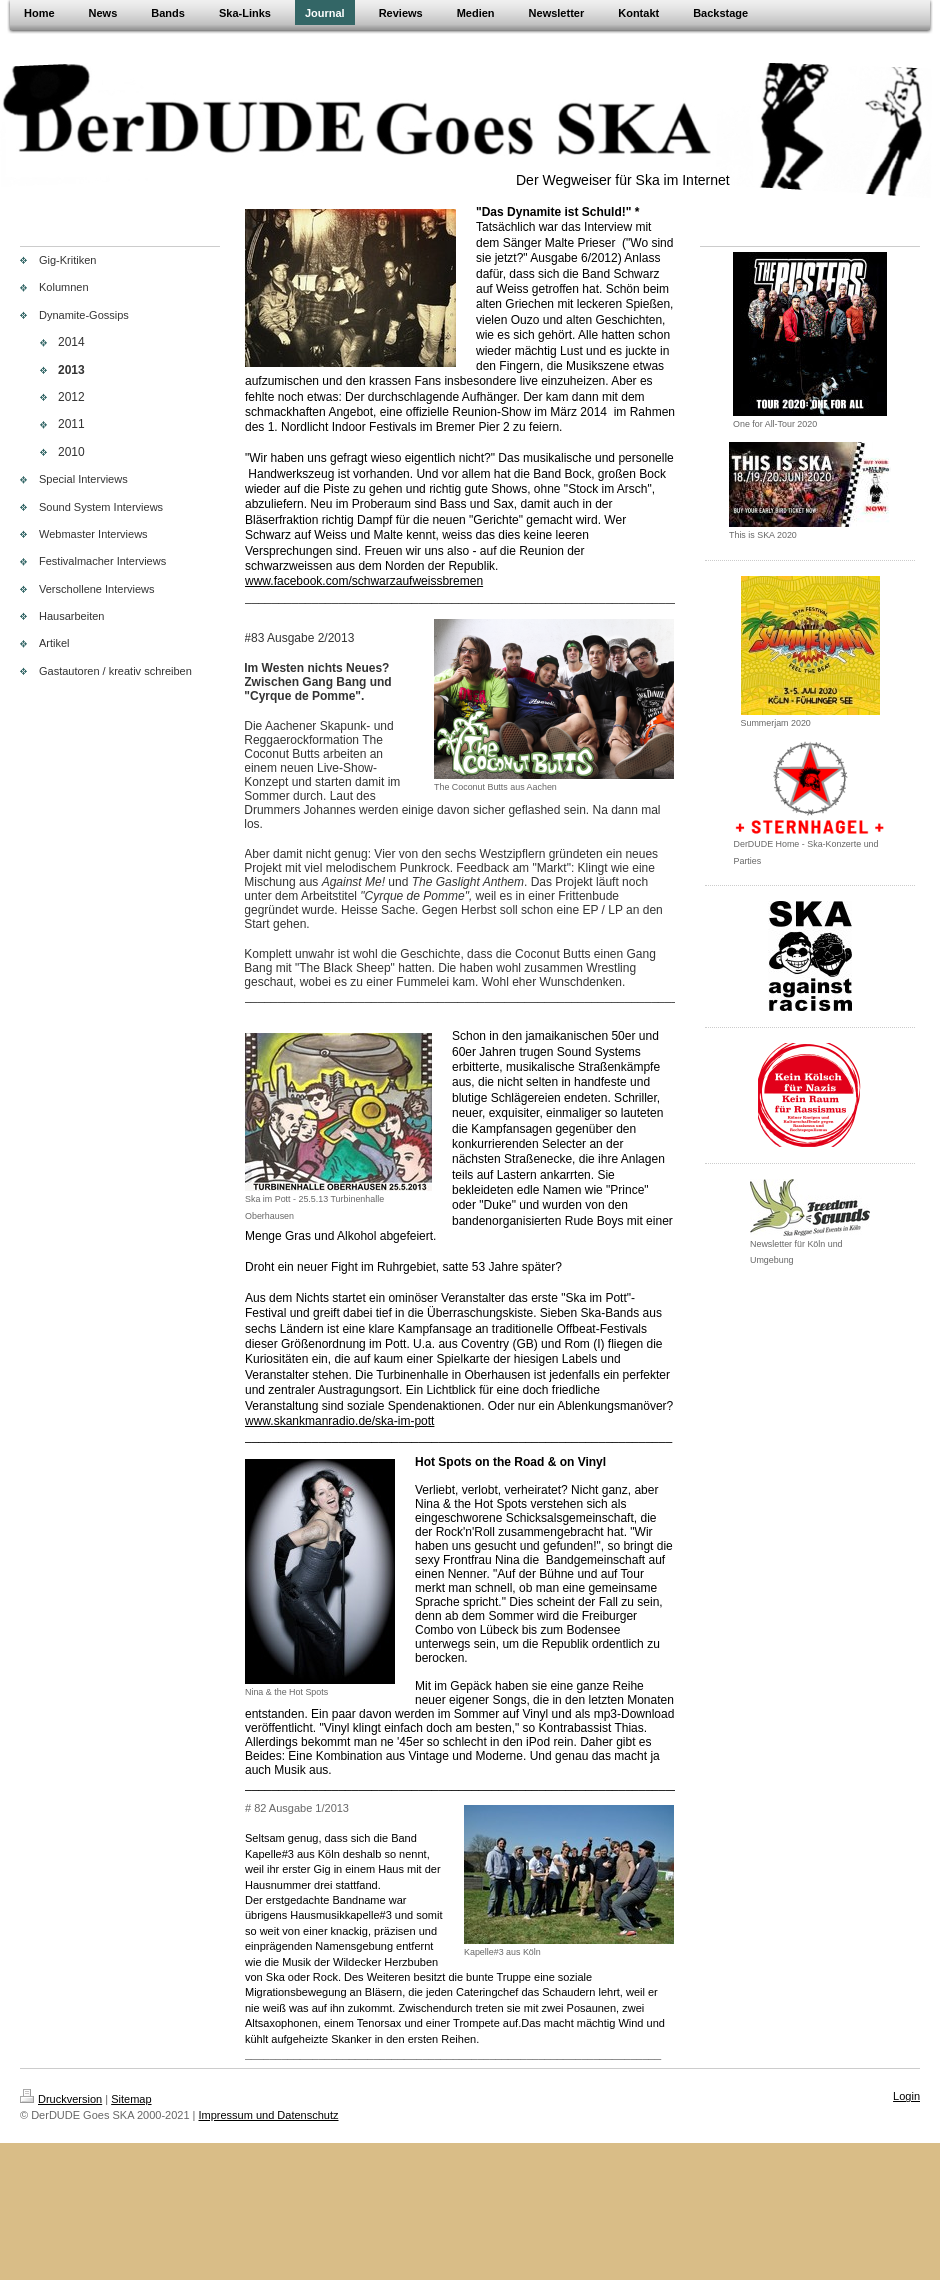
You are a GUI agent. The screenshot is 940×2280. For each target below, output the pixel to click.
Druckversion (61, 2099)
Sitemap (131, 2099)
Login (906, 2096)
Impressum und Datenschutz (269, 2115)
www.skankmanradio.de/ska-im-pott (339, 1421)
